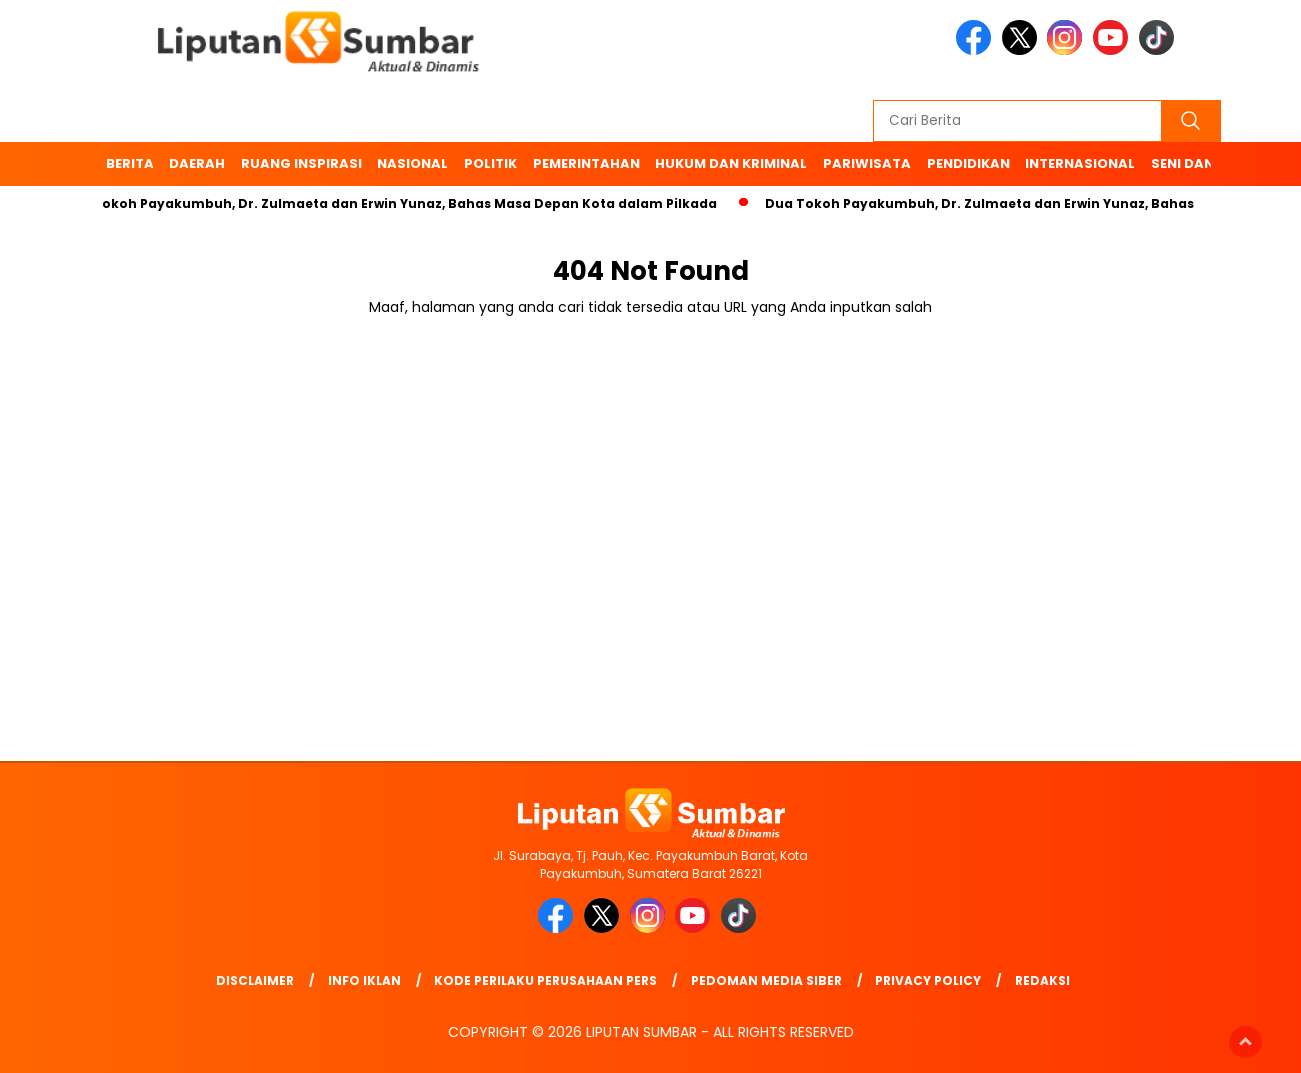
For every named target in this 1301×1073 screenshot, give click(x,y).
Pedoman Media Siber (766, 980)
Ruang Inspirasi (301, 163)
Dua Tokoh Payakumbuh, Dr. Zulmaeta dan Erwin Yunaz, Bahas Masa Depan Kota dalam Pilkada (394, 203)
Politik (490, 163)
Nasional (412, 163)
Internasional (1080, 163)
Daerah (197, 163)
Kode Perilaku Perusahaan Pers (545, 980)
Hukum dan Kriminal (731, 163)
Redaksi (1042, 980)
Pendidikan (968, 163)
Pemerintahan (586, 163)
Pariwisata (867, 163)
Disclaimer (255, 980)
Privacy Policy (928, 980)
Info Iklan (364, 980)
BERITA (130, 163)
